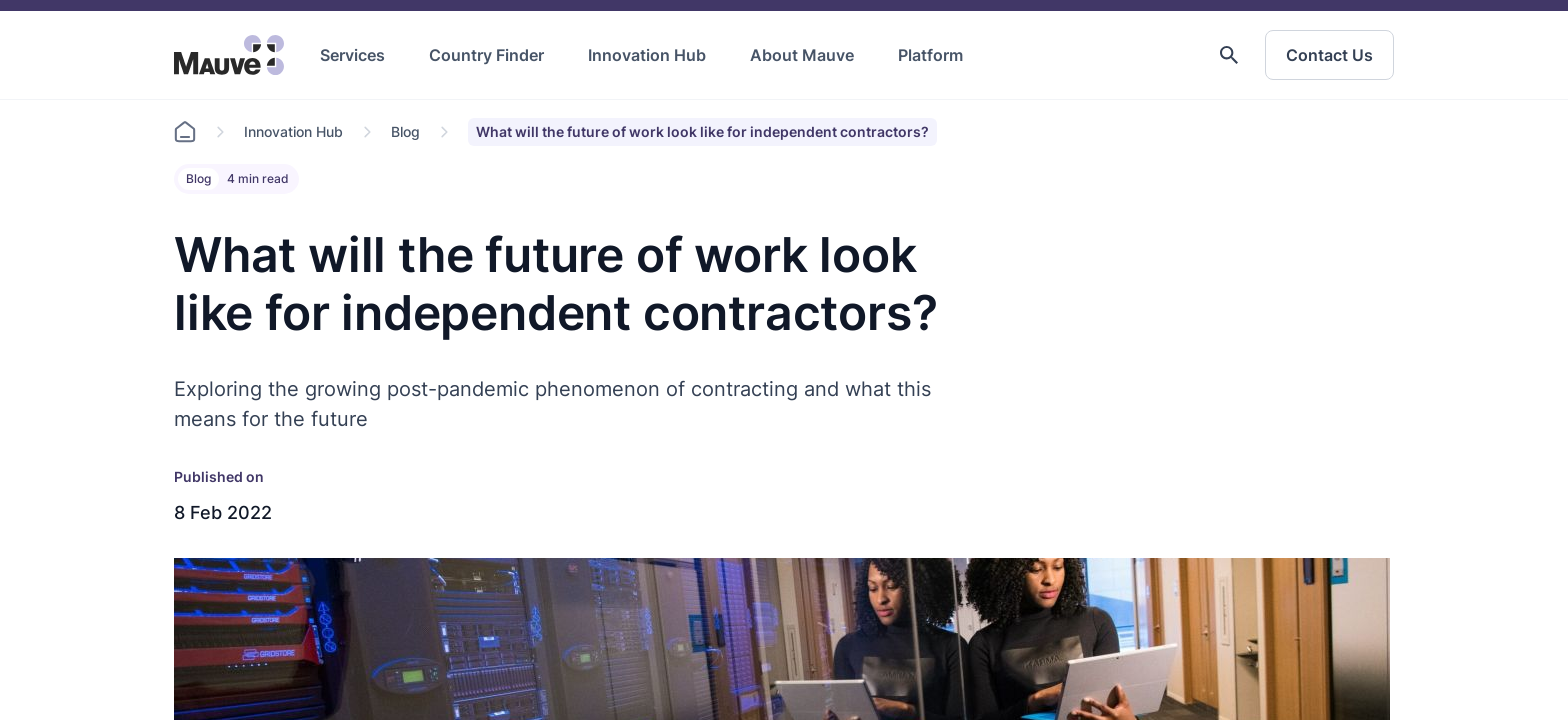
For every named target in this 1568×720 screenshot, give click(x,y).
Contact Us (1329, 55)
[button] (1229, 55)
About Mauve (802, 55)
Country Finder (486, 55)
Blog (405, 131)
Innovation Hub (647, 55)
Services (352, 55)
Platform (930, 55)
